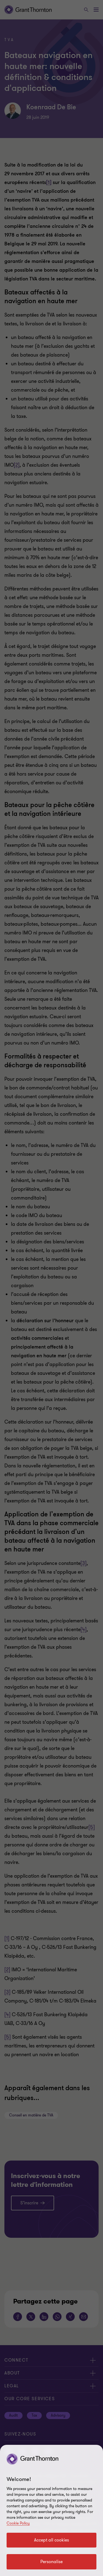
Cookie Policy (18, 2523)
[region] (51, 2510)
